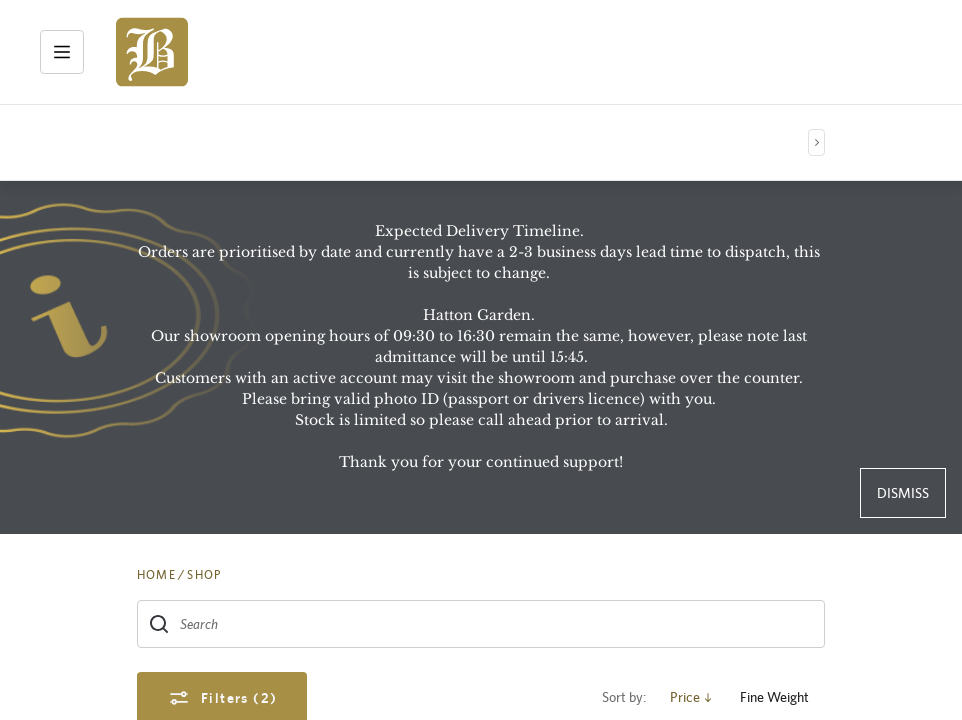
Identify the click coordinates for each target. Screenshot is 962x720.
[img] (152, 52)
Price (693, 697)
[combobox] (481, 624)
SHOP (204, 575)
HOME (156, 575)
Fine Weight (782, 697)
